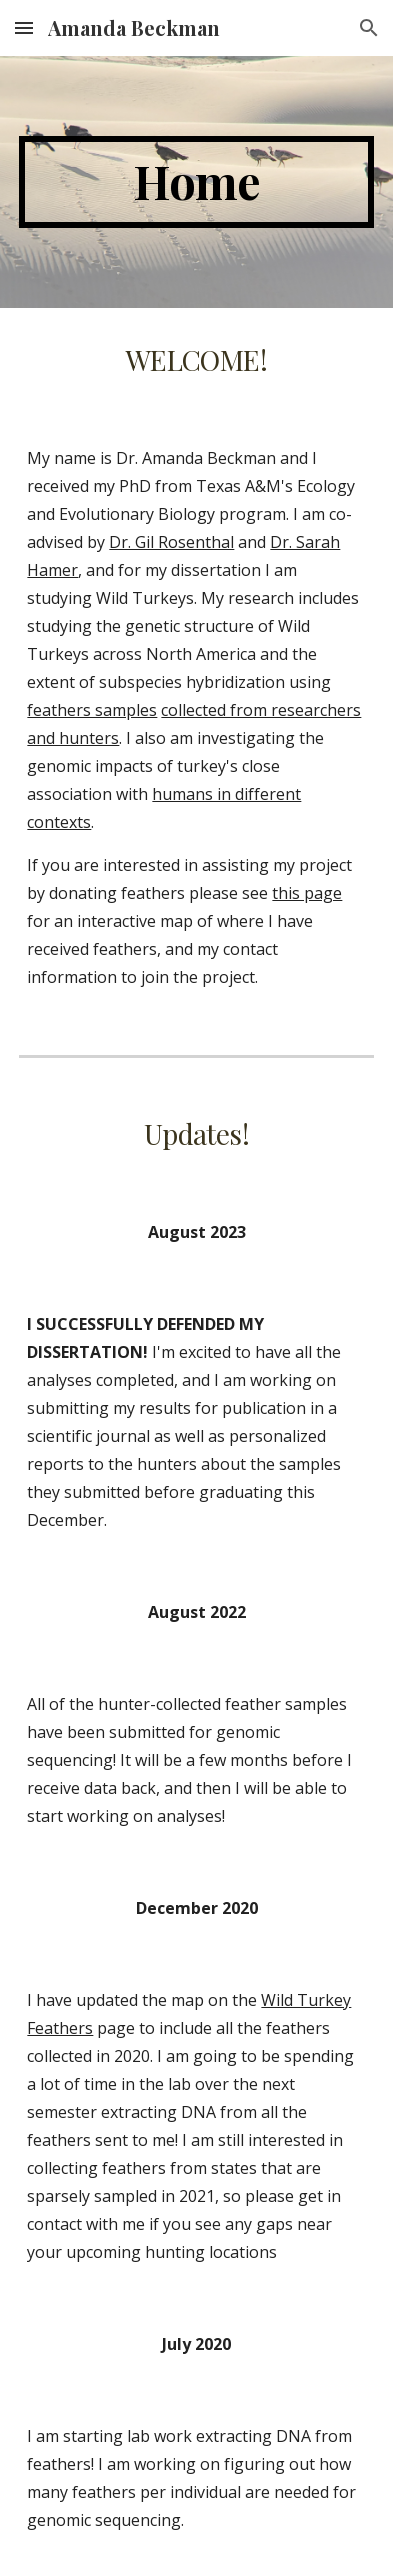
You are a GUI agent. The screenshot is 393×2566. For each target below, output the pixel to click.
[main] (196, 182)
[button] (24, 27)
